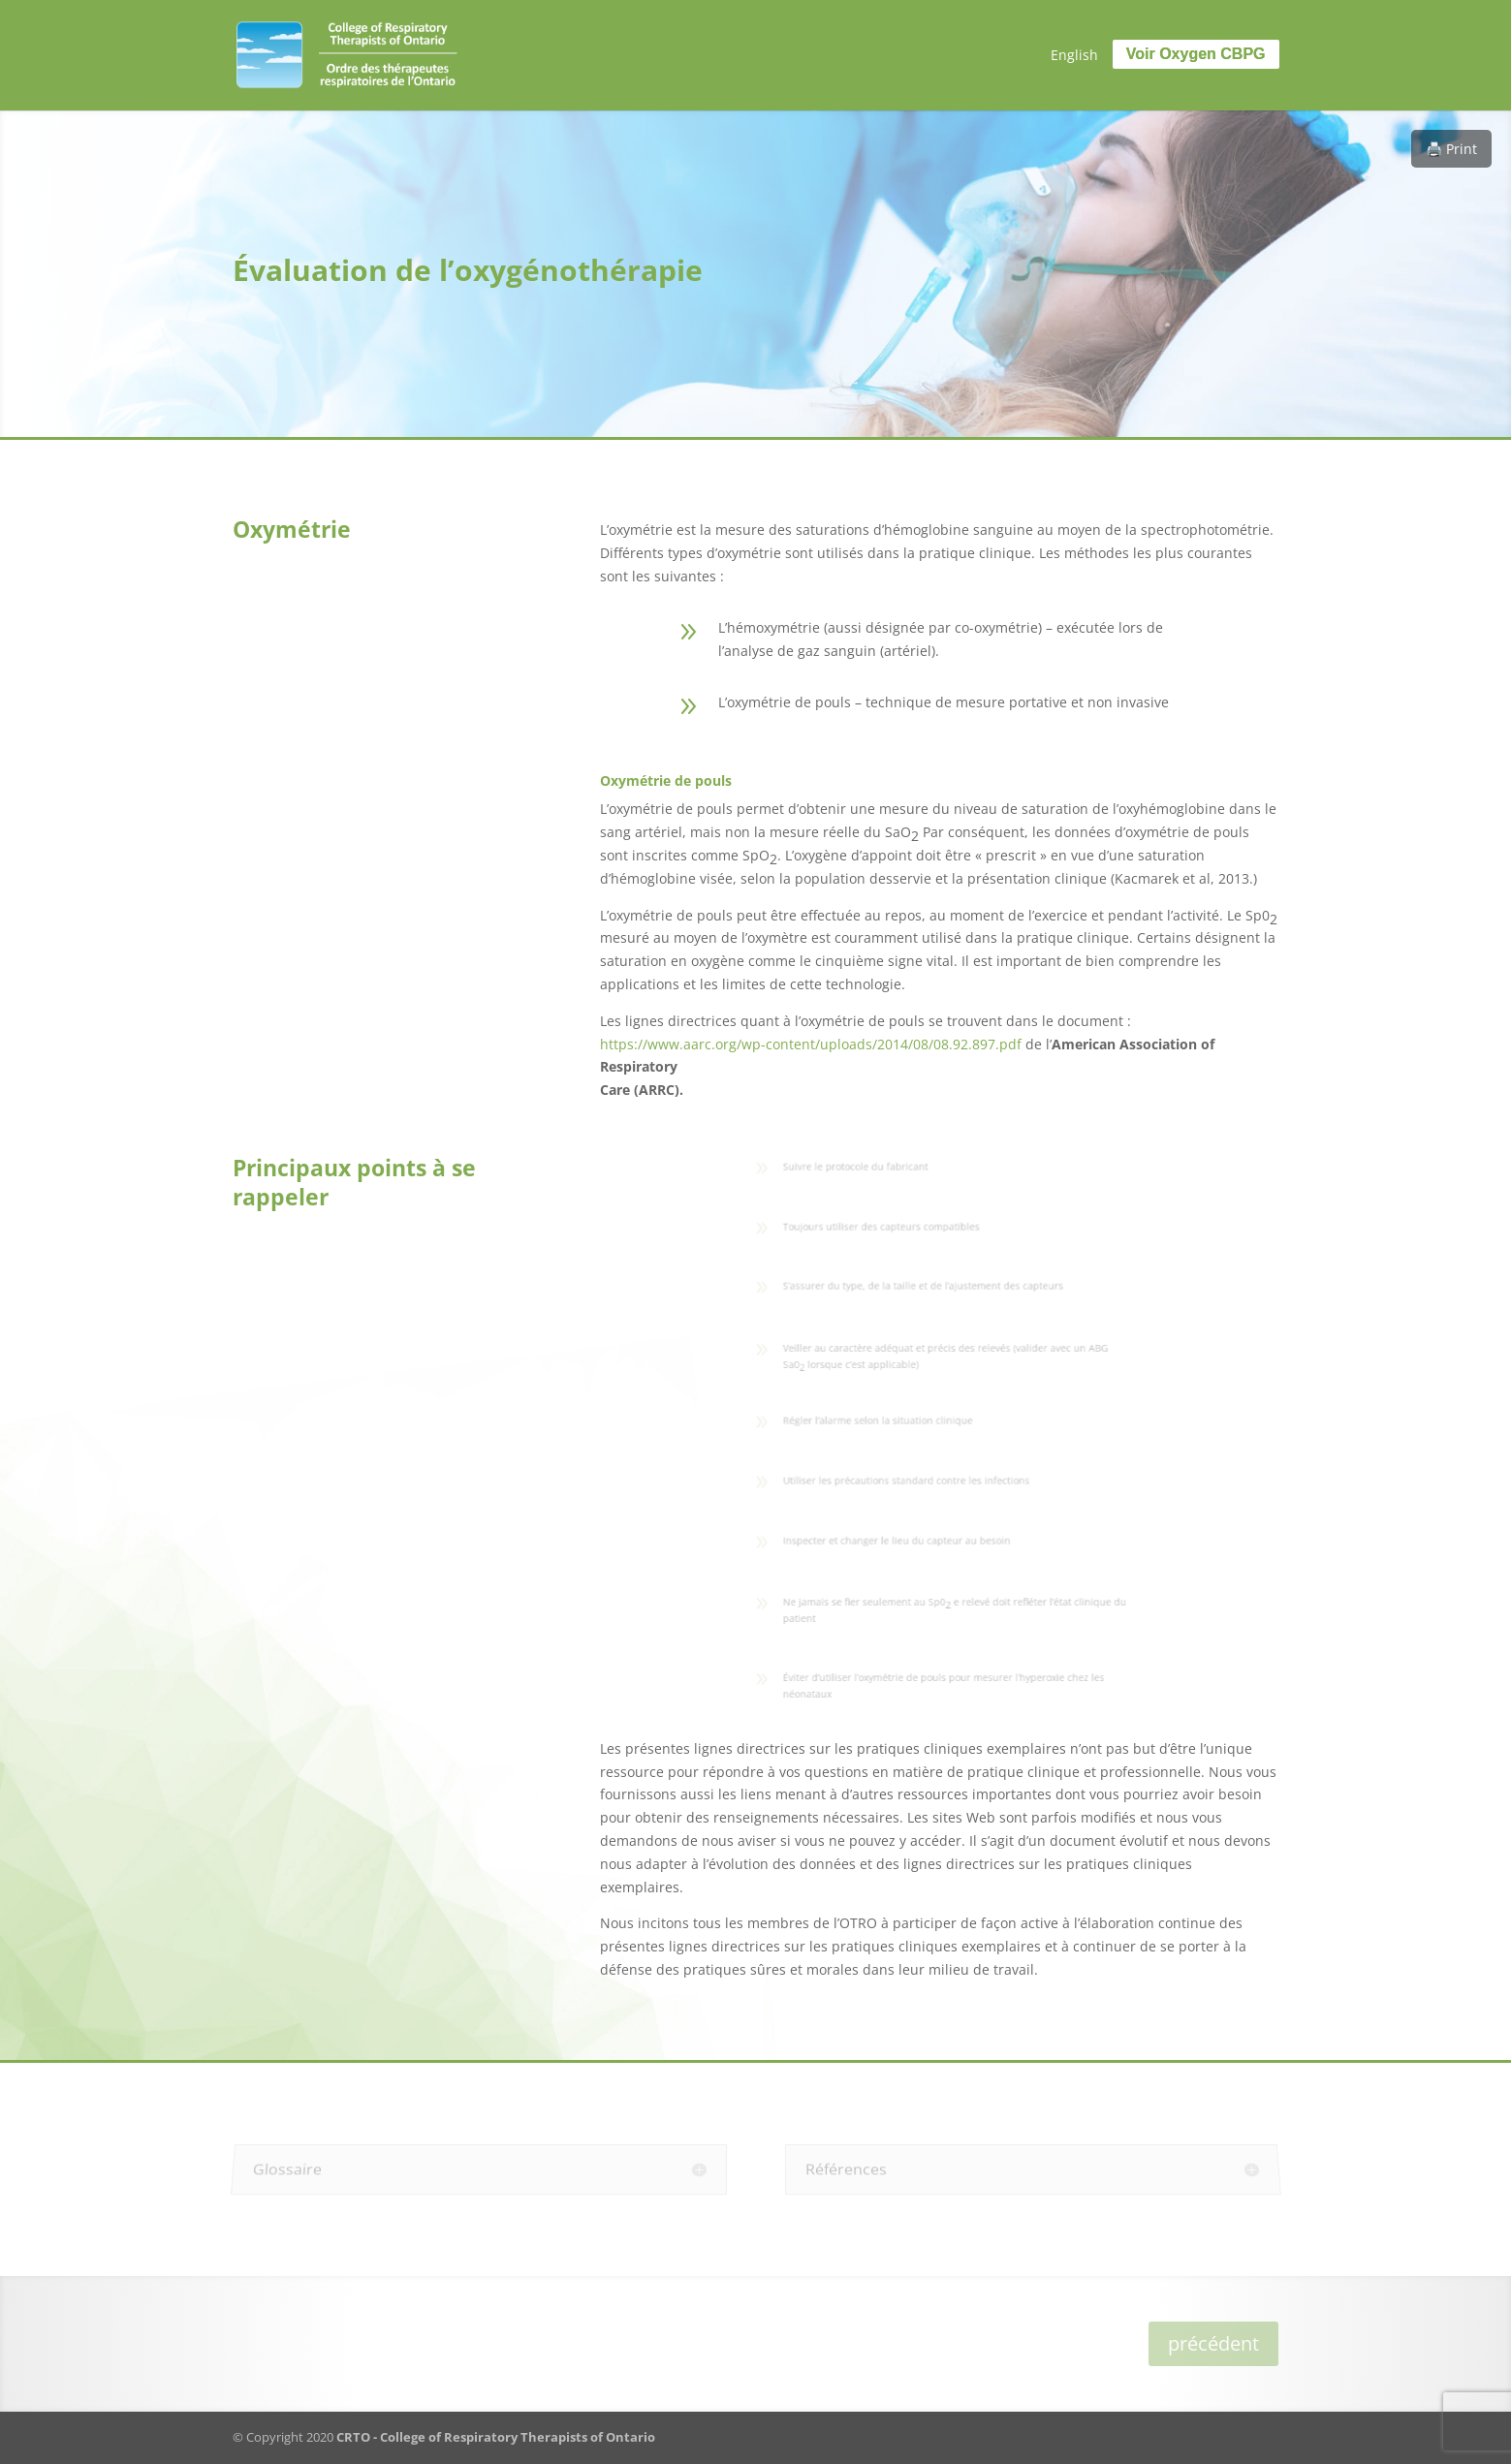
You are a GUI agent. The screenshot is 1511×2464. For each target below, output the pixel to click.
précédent (1213, 2343)
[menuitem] (1074, 55)
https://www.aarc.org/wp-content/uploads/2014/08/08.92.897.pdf (811, 1044)
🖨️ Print (1451, 149)
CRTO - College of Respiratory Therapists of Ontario (495, 2437)
